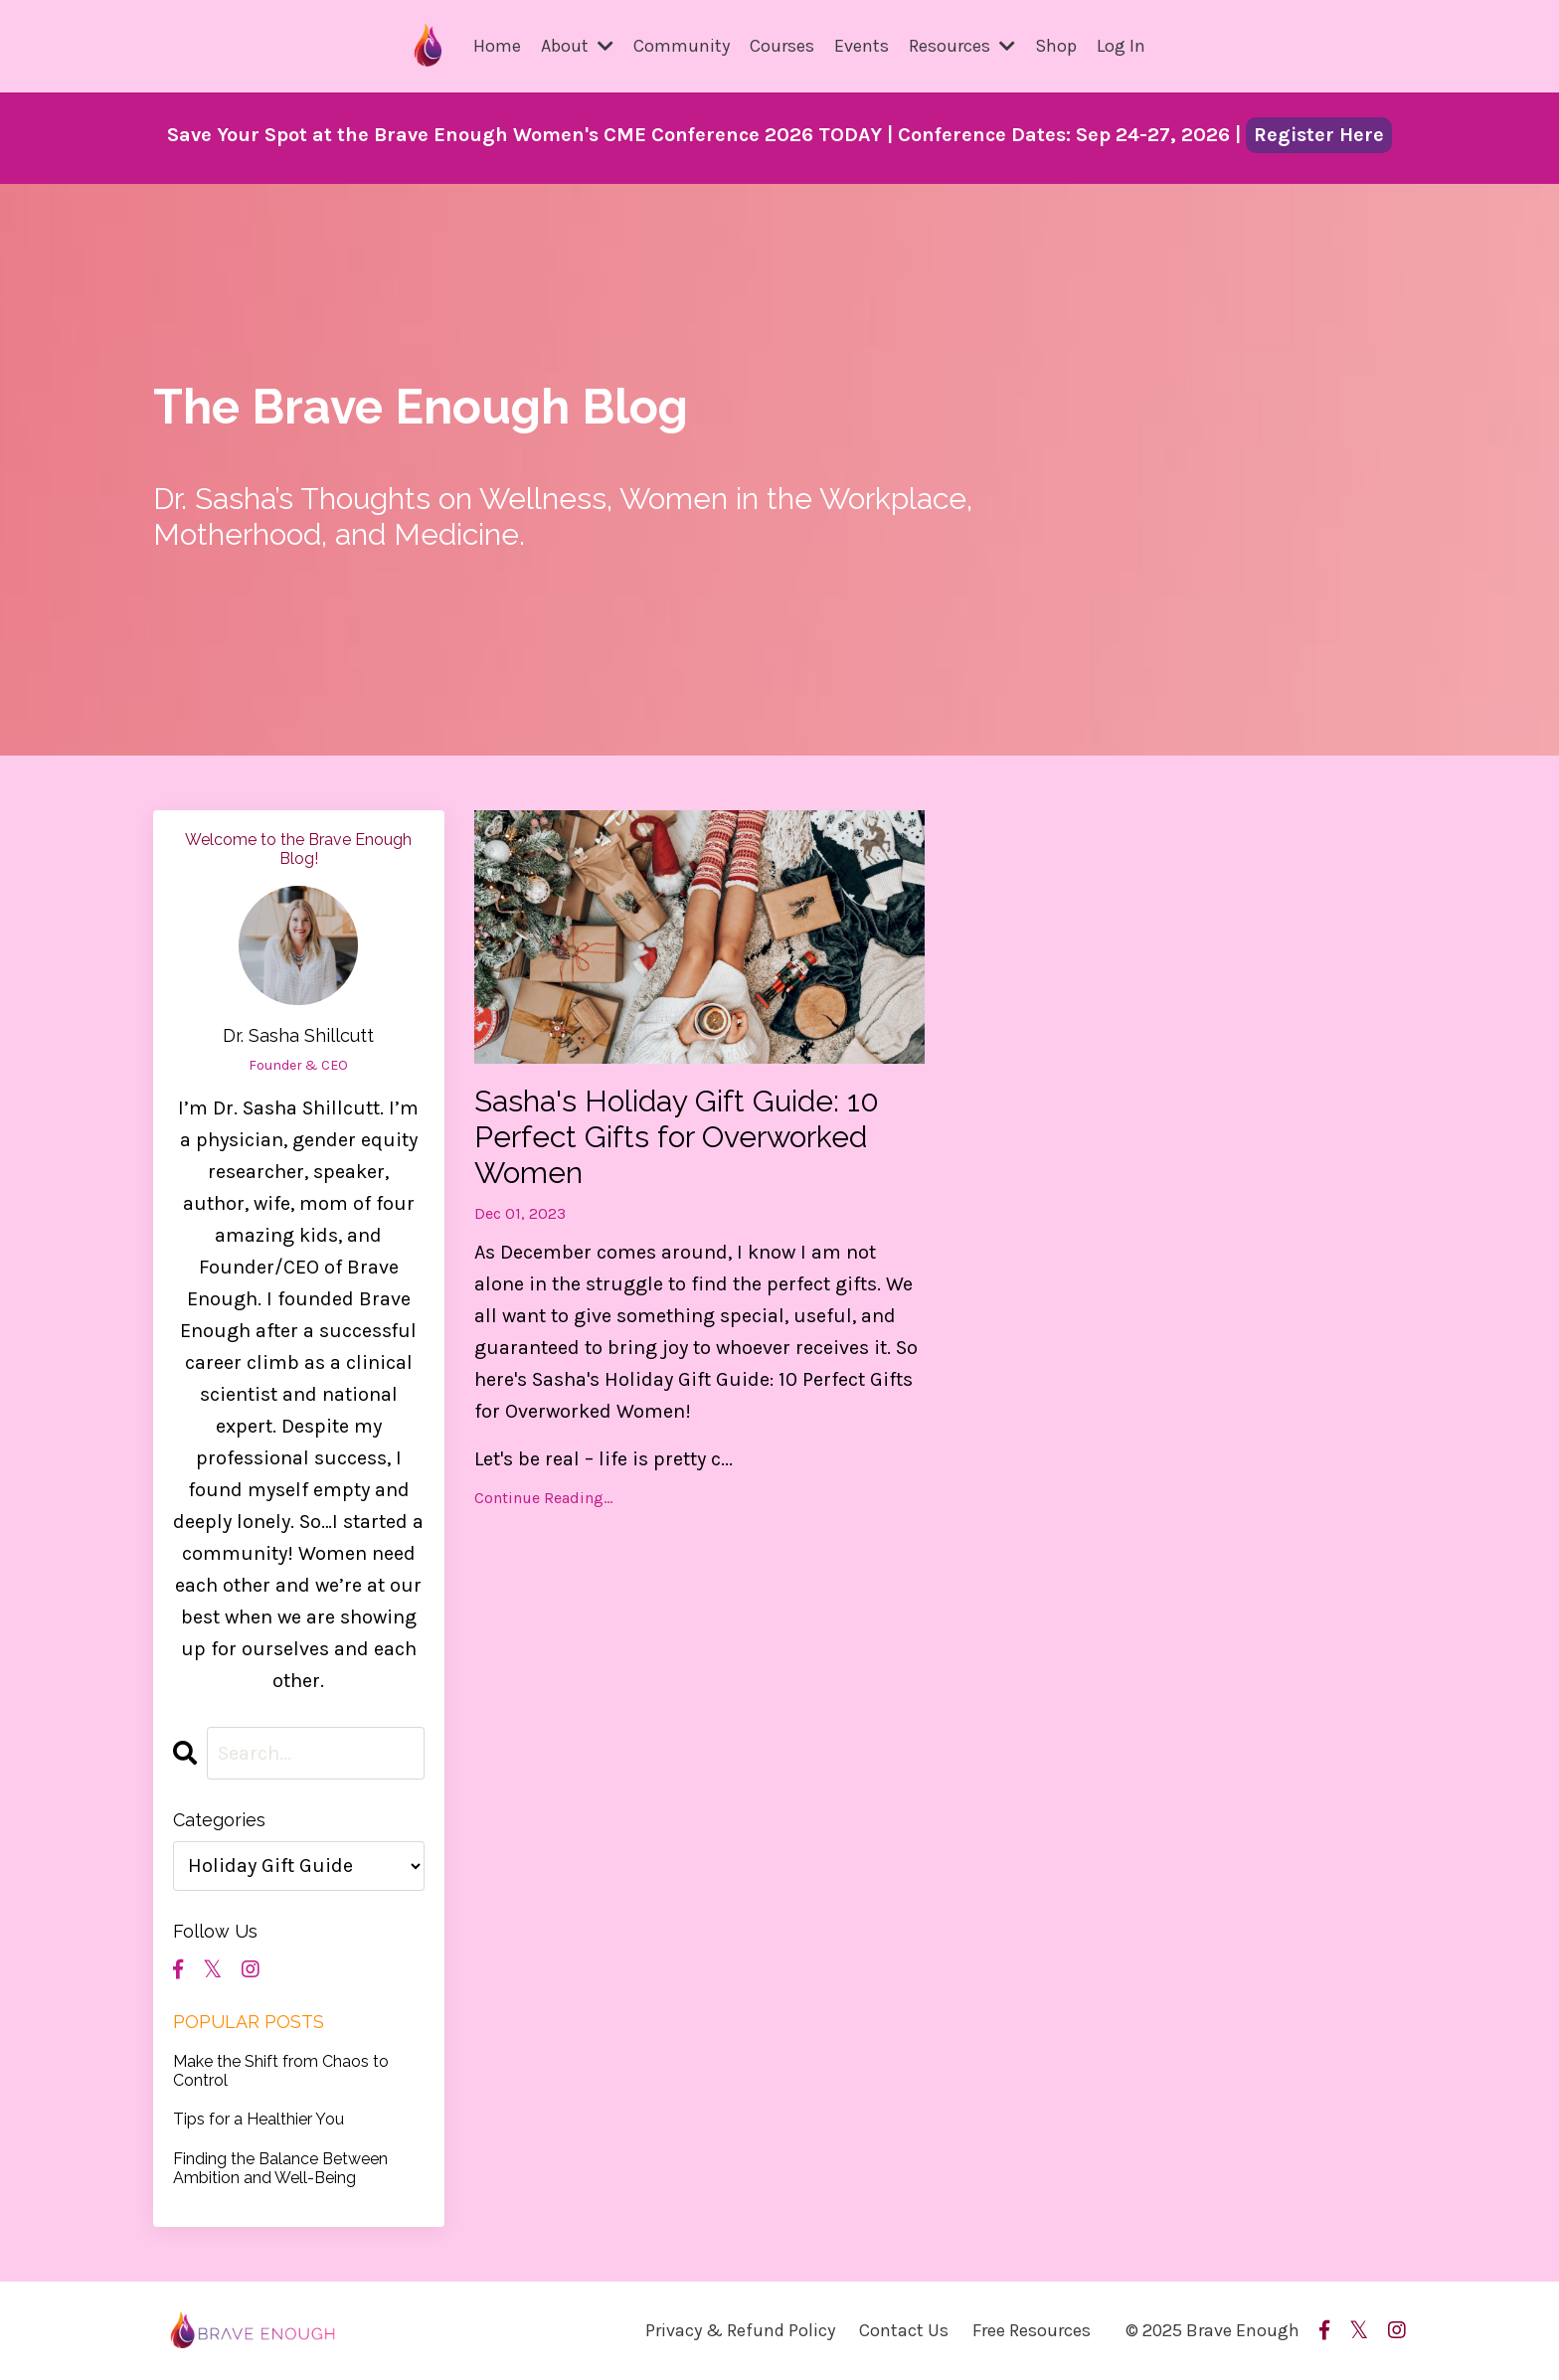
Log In (1121, 46)
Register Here (1319, 134)
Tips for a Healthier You (258, 2119)
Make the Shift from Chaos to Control (281, 2071)
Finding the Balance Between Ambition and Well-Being (280, 2168)
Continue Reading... (543, 1497)
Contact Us (904, 2330)
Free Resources (1031, 2330)
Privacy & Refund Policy (740, 2330)
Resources (962, 46)
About (577, 46)
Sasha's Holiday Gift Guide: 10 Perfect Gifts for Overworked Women (676, 1137)
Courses (782, 46)
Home (497, 46)
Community (681, 46)
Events (861, 46)
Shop (1056, 46)
